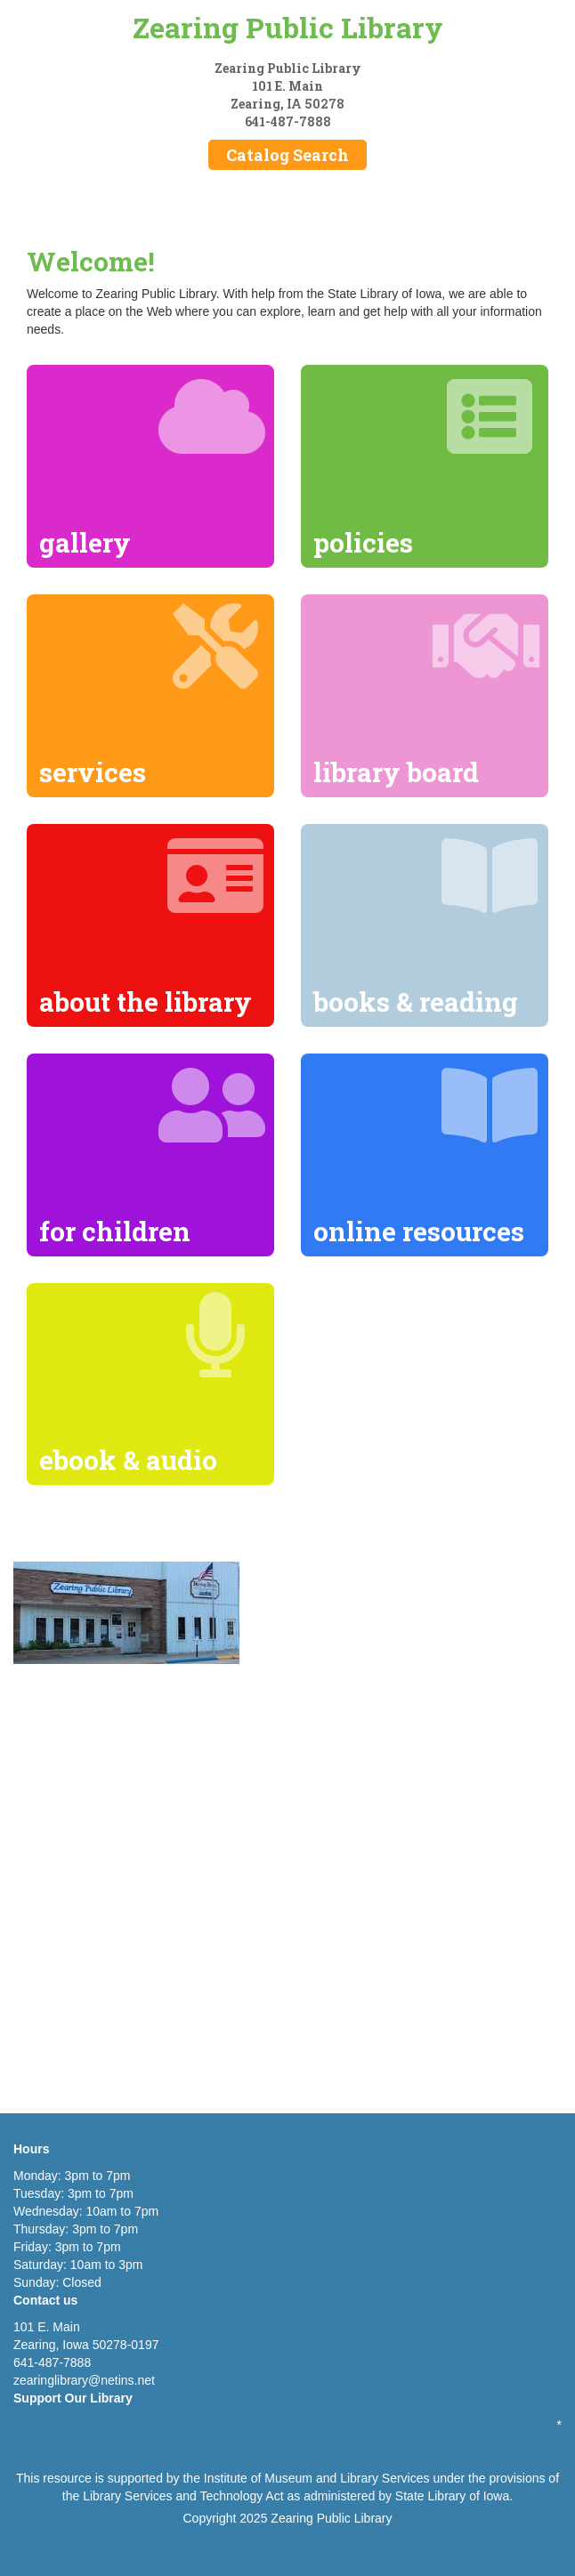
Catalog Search (287, 155)
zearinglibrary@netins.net (84, 2380)
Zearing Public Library (288, 27)
